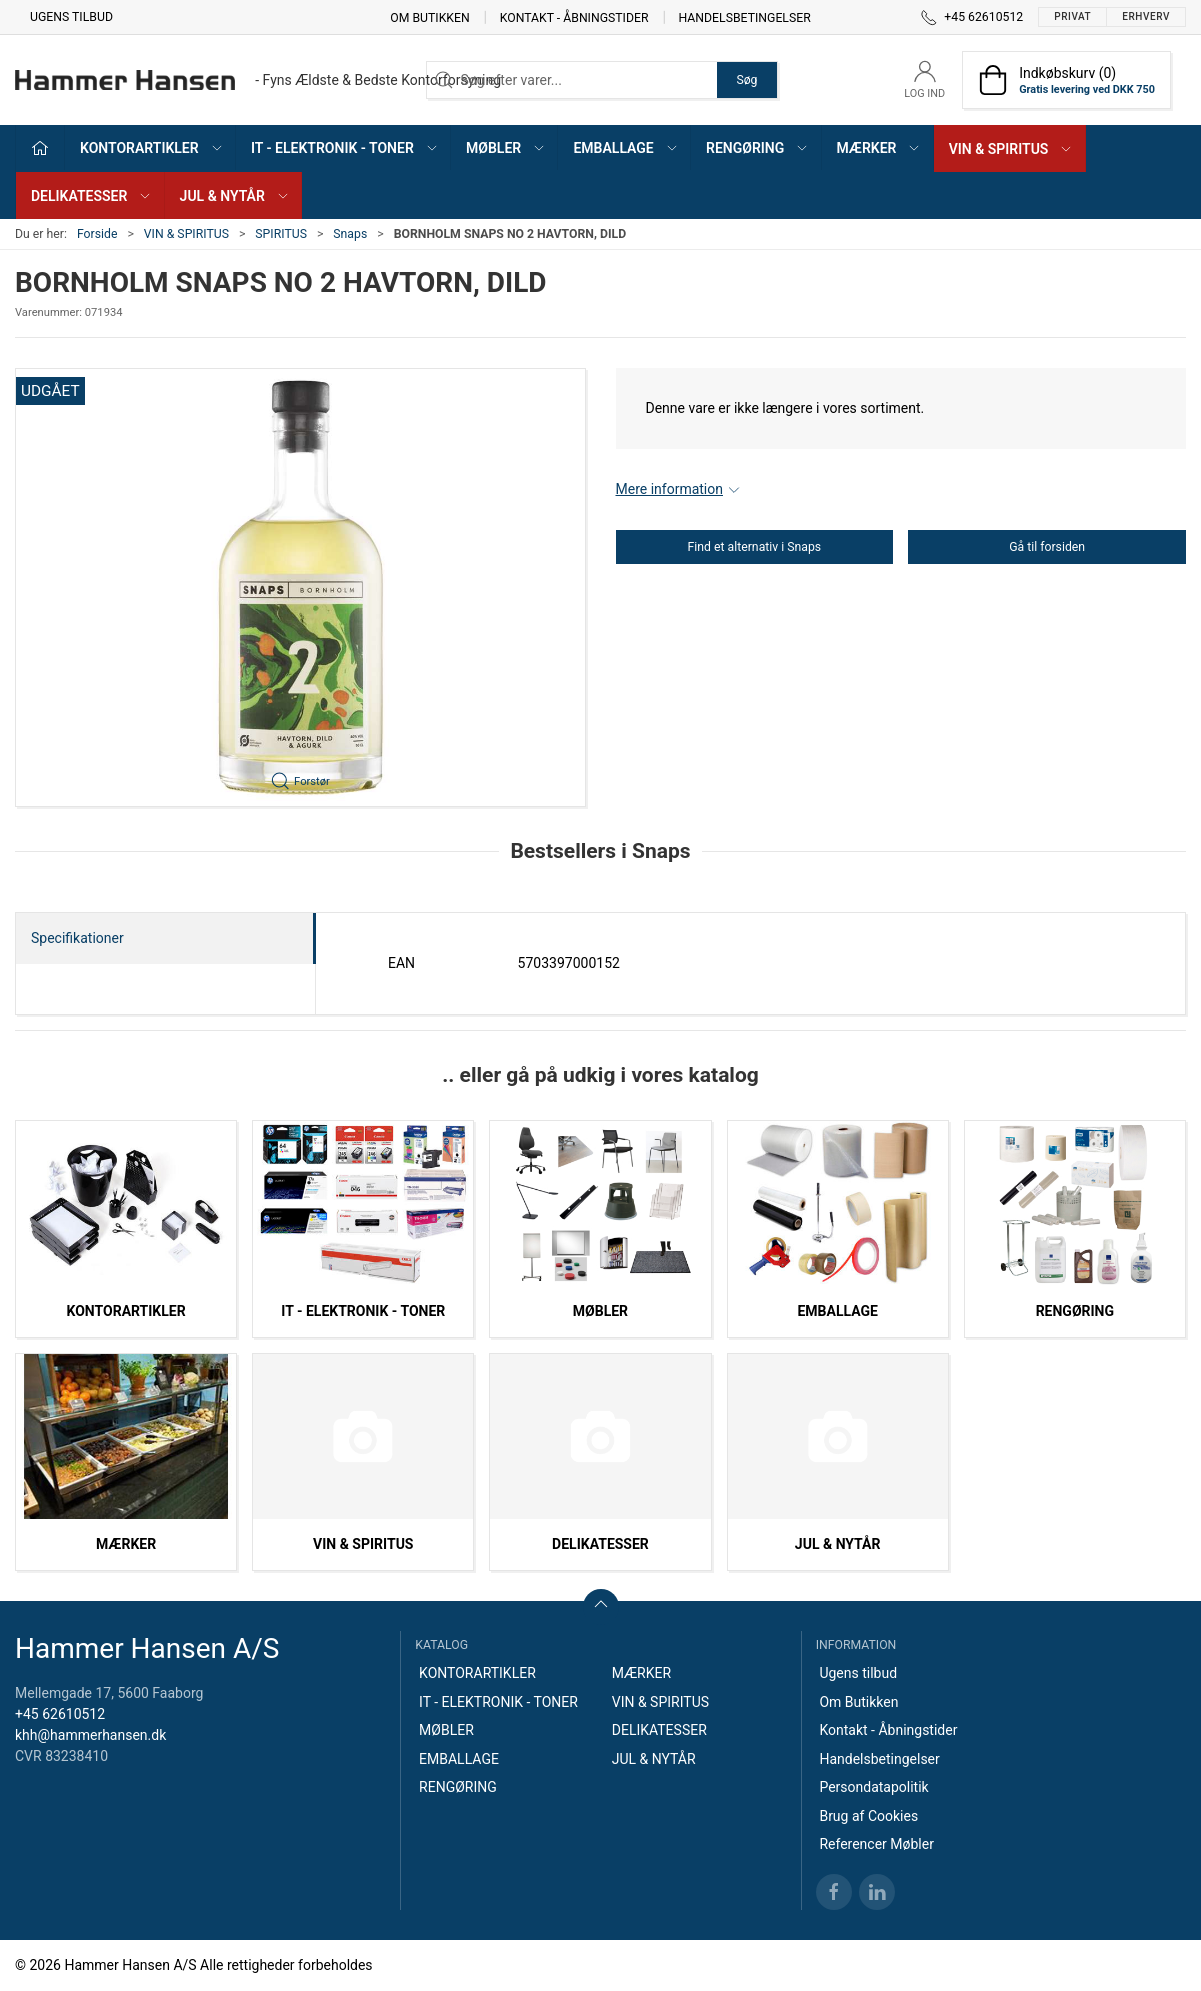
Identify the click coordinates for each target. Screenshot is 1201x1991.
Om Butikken (429, 17)
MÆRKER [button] (879, 148)
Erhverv (1146, 16)
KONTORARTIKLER (126, 1311)
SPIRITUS (281, 234)
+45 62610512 (60, 1714)
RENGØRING (1075, 1311)
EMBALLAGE (837, 1311)
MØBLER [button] (506, 148)
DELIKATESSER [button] (91, 196)
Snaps (350, 234)
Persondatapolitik (873, 1787)
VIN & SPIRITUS (186, 234)
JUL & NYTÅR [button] (235, 196)
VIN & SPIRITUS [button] (1011, 149)
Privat (1072, 16)
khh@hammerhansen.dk (90, 1735)
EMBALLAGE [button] (625, 148)
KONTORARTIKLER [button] (152, 148)
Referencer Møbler (876, 1844)
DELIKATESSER (600, 1544)
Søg (746, 80)
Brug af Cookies (868, 1816)
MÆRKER (126, 1544)
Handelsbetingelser (745, 17)
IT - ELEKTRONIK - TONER (363, 1311)
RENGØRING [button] (757, 148)
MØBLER (600, 1311)
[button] (300, 587)
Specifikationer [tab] (77, 938)
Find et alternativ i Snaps (755, 547)
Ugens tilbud (71, 17)
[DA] (258, 80)
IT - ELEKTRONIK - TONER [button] (345, 148)
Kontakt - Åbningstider (574, 17)
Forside (97, 234)
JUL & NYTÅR (838, 1544)
